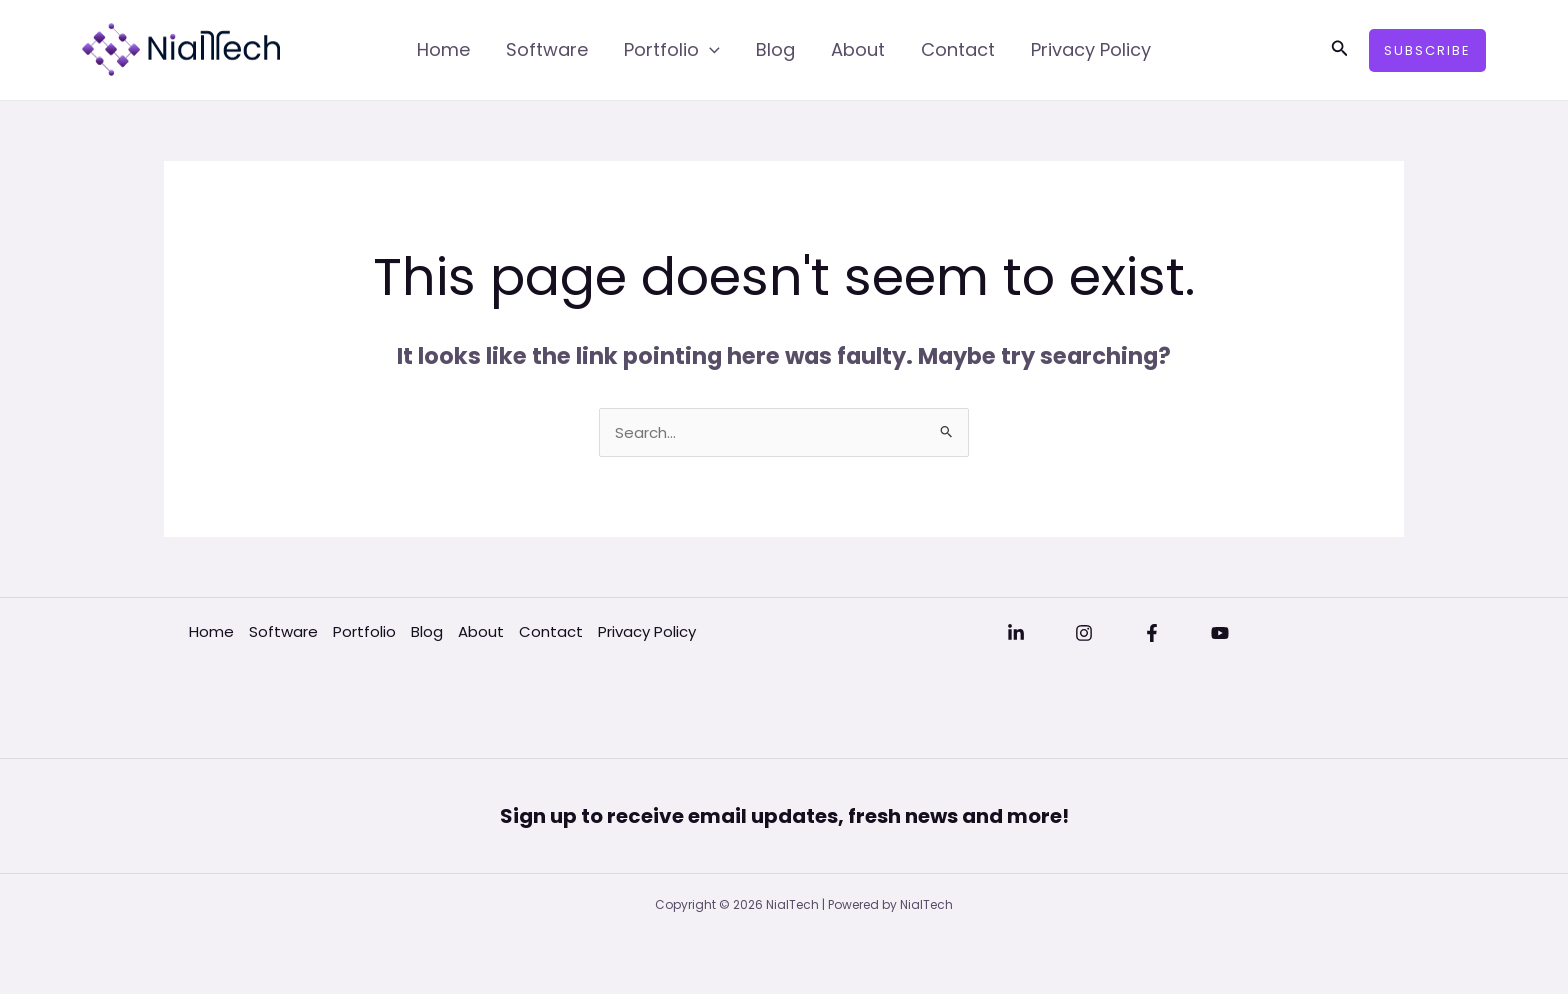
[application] (709, 50)
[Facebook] (1152, 633)
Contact (958, 49)
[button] (1340, 50)
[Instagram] (1084, 633)
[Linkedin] (1016, 633)
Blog (775, 49)
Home (443, 49)
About (858, 49)
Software (547, 49)
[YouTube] (1220, 633)
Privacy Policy (1091, 49)
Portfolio (672, 50)
